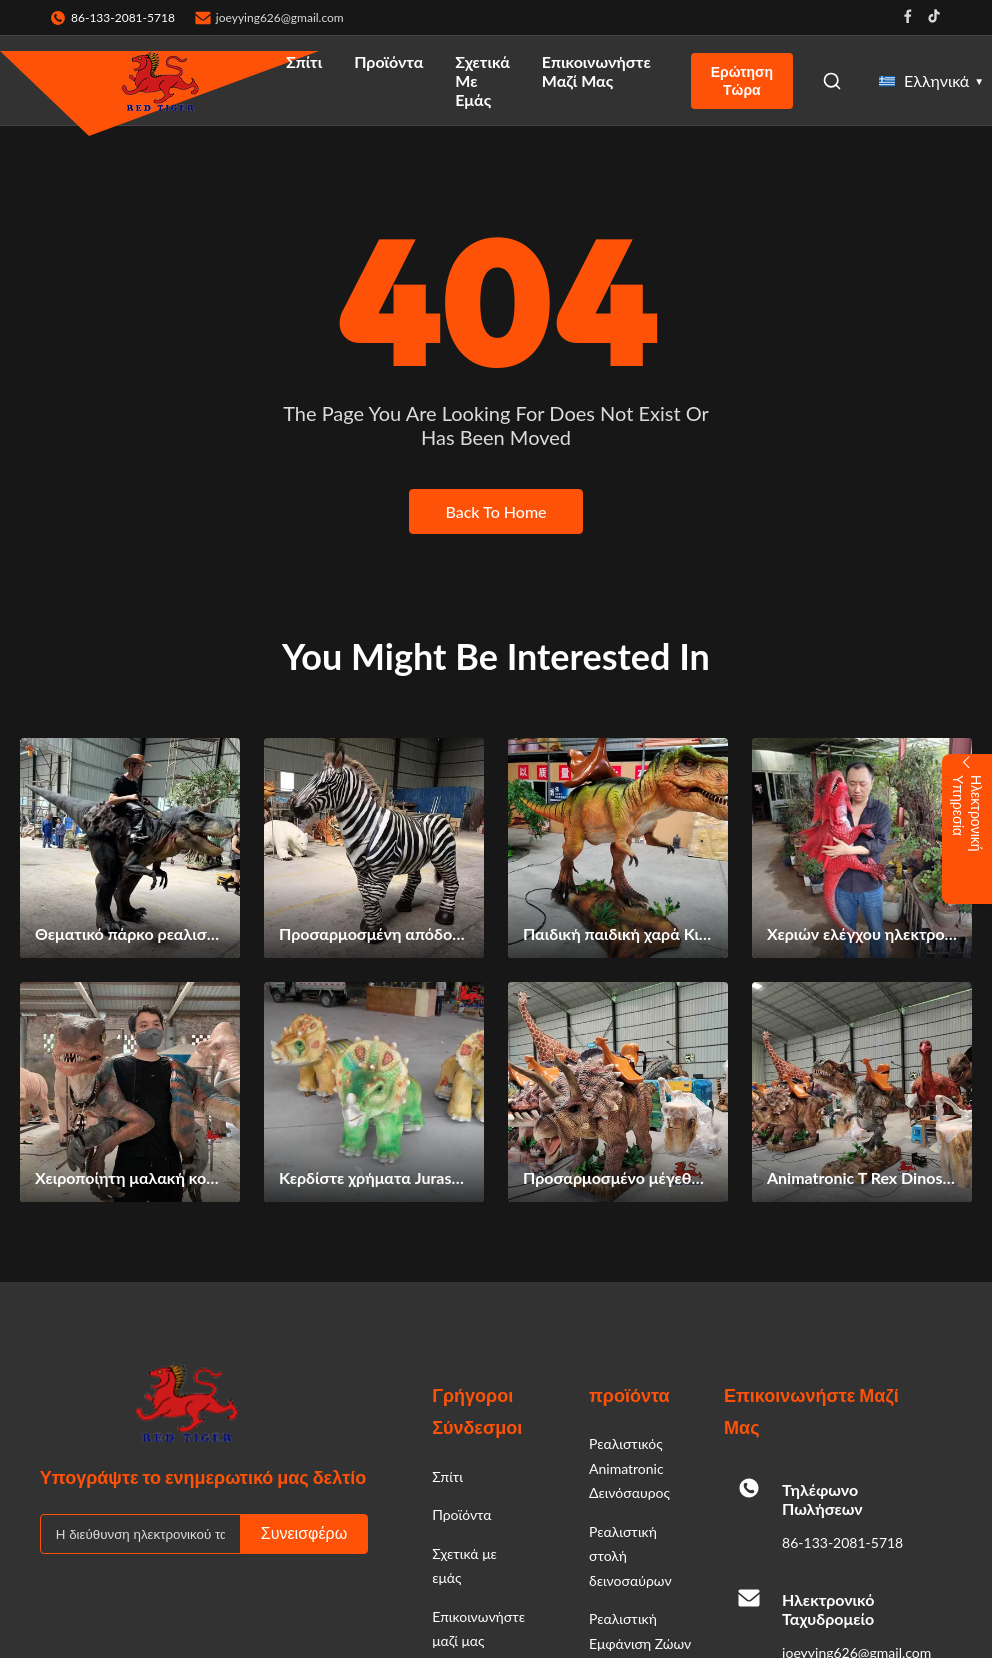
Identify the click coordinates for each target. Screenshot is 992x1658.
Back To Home (495, 511)
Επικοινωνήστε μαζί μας (596, 71)
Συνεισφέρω (304, 1533)
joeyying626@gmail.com (280, 17)
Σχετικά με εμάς (482, 80)
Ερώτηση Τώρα (742, 81)
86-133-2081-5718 (842, 1542)
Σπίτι (304, 61)
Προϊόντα (388, 61)
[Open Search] (832, 81)
